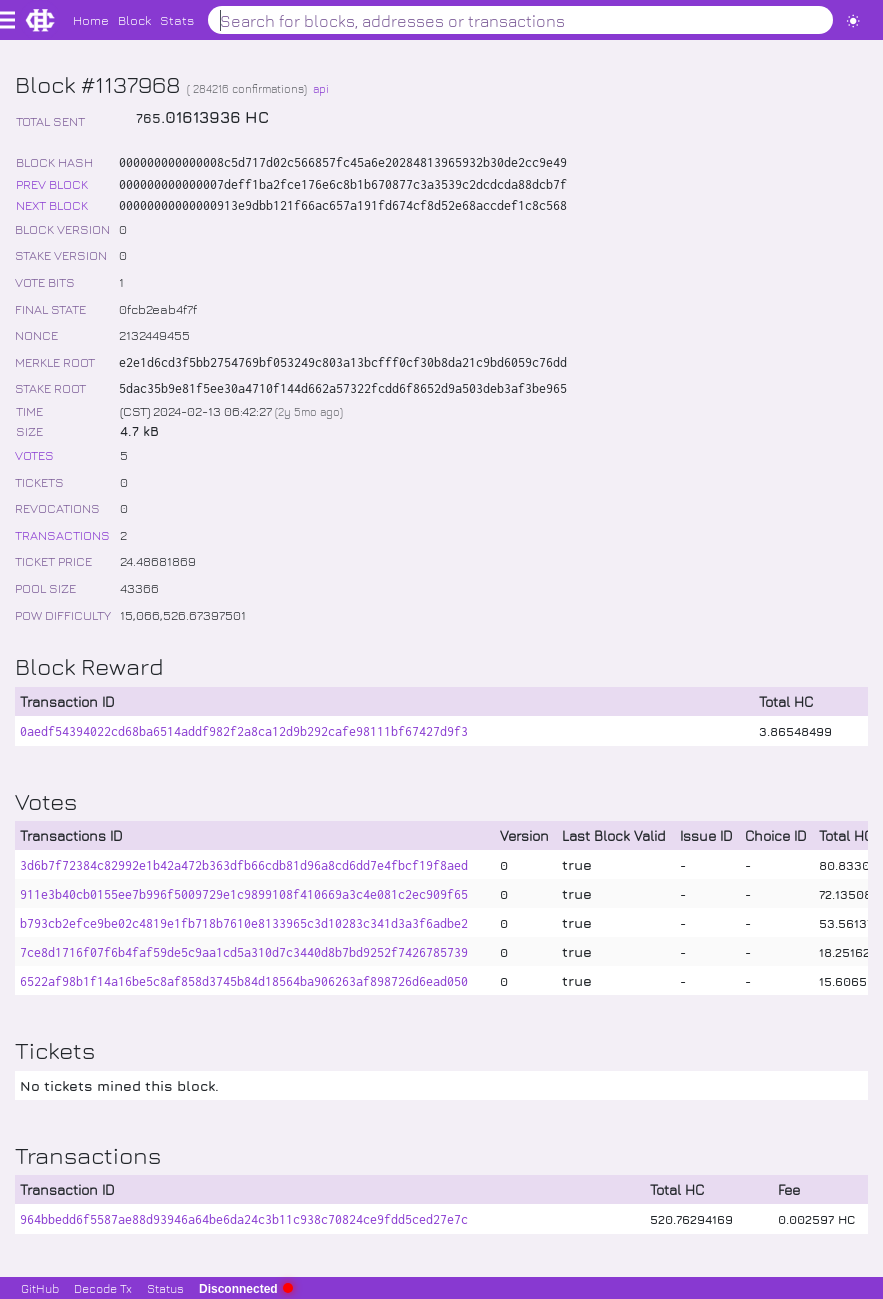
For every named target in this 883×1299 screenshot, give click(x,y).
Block (134, 19)
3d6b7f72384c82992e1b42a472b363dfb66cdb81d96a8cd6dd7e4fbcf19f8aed (244, 865)
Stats (177, 19)
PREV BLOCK (52, 183)
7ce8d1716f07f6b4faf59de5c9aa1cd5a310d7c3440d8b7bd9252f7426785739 (244, 952)
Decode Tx (103, 1288)
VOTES (34, 454)
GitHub (40, 1288)
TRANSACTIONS (62, 534)
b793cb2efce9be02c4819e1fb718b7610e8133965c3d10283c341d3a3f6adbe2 (244, 923)
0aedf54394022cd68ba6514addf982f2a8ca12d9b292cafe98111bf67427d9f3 (244, 731)
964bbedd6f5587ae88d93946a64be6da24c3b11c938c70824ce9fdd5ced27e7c (244, 1219)
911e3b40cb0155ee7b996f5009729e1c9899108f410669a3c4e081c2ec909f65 (244, 894)
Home (91, 19)
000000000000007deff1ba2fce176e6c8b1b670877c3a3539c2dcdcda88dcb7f (343, 184)
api (321, 88)
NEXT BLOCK (52, 204)
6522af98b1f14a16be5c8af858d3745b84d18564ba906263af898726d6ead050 (244, 981)
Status (165, 1288)
